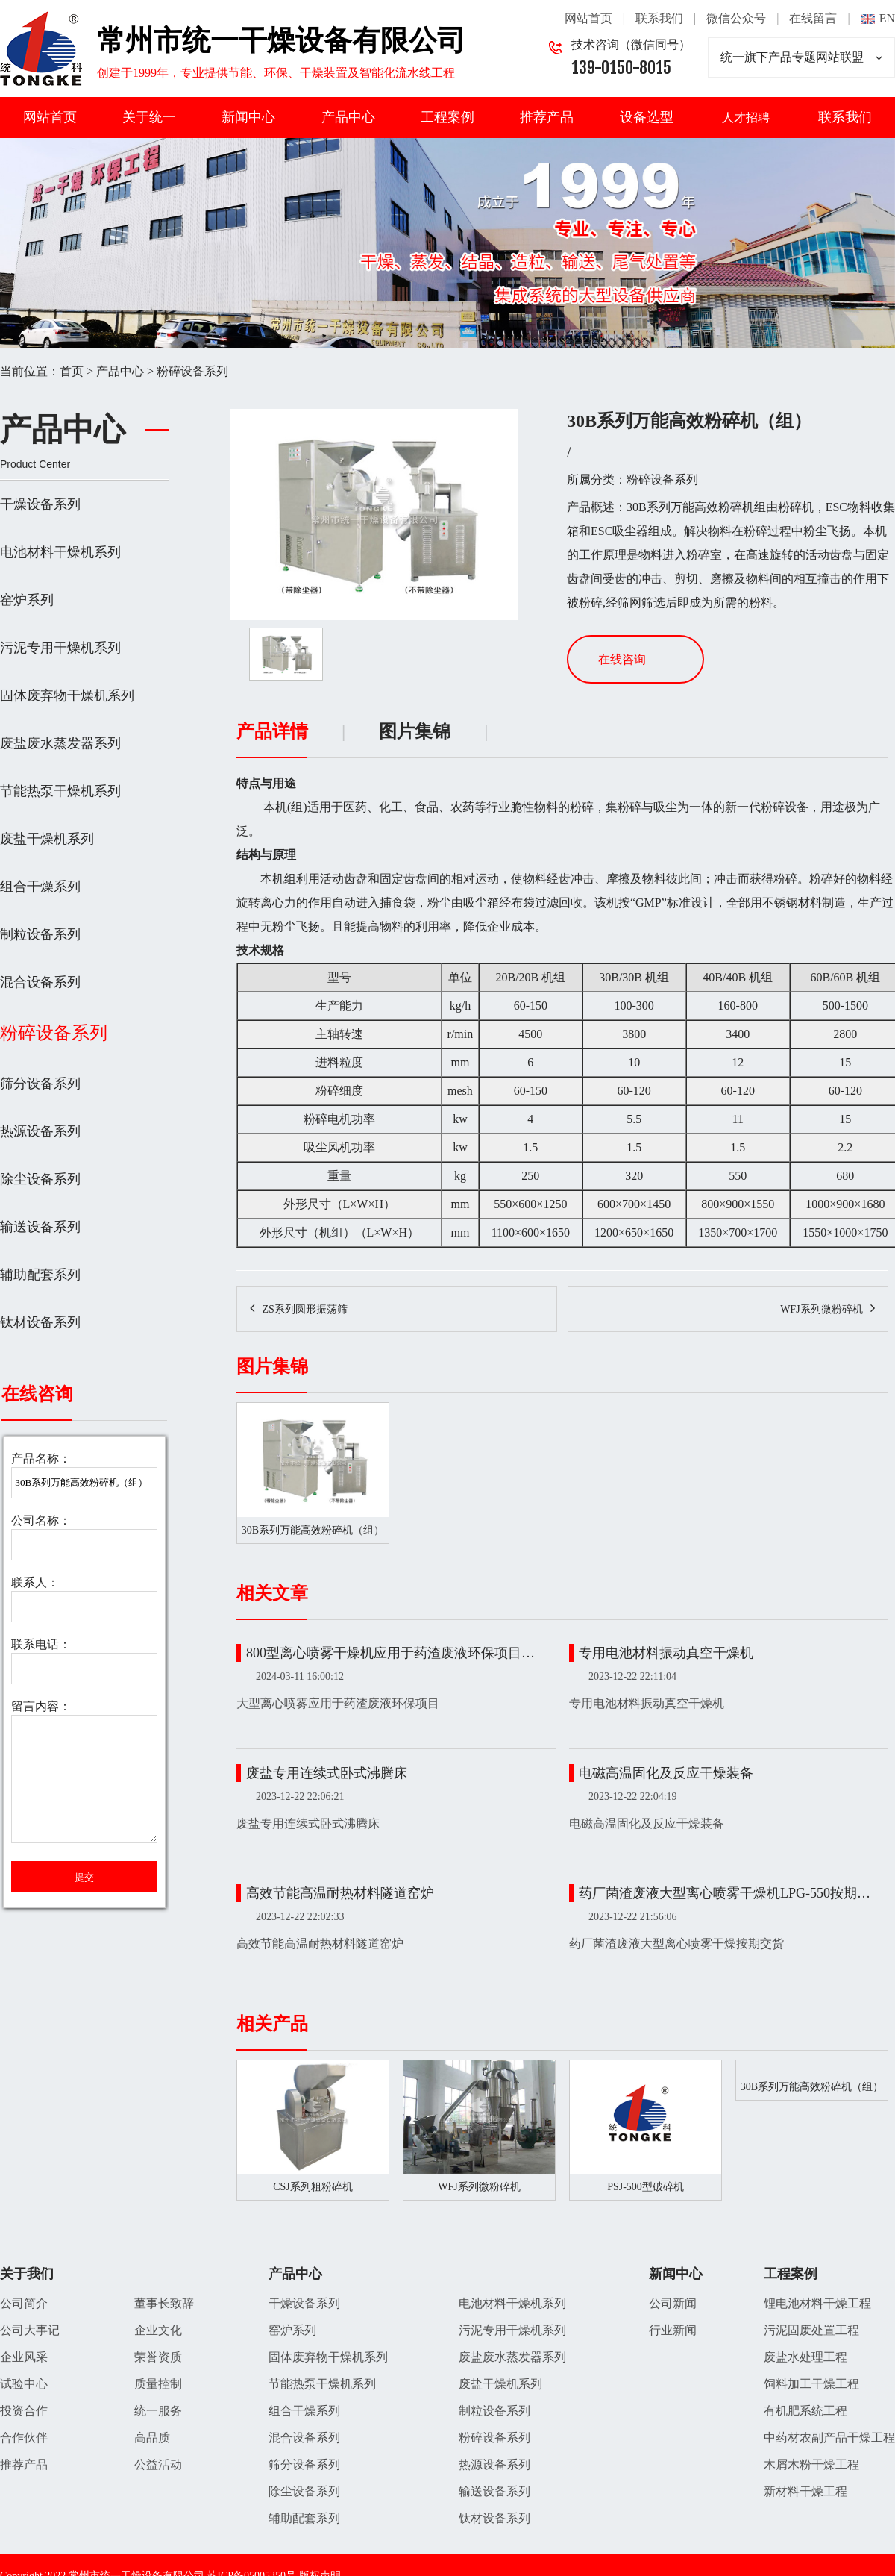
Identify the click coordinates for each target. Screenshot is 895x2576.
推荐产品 (547, 117)
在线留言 (813, 18)
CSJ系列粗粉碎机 (313, 2186)
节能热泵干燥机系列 (60, 791)
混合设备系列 (40, 982)
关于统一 (149, 117)
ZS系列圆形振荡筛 (304, 1310)
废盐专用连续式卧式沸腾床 (326, 1773)
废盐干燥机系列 (47, 838)
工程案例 (447, 117)
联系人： (35, 1582)
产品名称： (41, 1458)
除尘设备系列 (40, 1179)
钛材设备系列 (40, 1322)
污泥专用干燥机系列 (60, 647)
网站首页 (588, 18)
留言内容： (41, 1706)
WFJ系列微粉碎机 (821, 1310)
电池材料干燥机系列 (60, 552)
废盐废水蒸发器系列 (60, 743)
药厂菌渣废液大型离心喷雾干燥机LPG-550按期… (724, 1893)
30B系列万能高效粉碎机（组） (812, 2086)
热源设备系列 (40, 1131)
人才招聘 (746, 117)
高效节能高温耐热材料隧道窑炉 (340, 1893)
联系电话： (41, 1644)
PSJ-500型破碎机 (645, 2186)
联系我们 (659, 18)
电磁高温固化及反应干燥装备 (666, 1773)
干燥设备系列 (40, 504)
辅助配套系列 (40, 1274)
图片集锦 (414, 732)
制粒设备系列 (40, 934)
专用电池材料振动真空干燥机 (666, 1652)
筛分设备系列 (40, 1083)
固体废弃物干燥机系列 (67, 695)
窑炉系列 (27, 600)
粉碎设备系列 (192, 371)
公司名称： (41, 1520)
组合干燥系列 (40, 886)
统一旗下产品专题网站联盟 (801, 57)
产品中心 (348, 117)
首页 (72, 371)
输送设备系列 (40, 1226)
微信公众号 (736, 18)
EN (887, 18)
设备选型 (646, 117)
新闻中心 (248, 117)
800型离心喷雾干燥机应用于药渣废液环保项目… (390, 1652)
